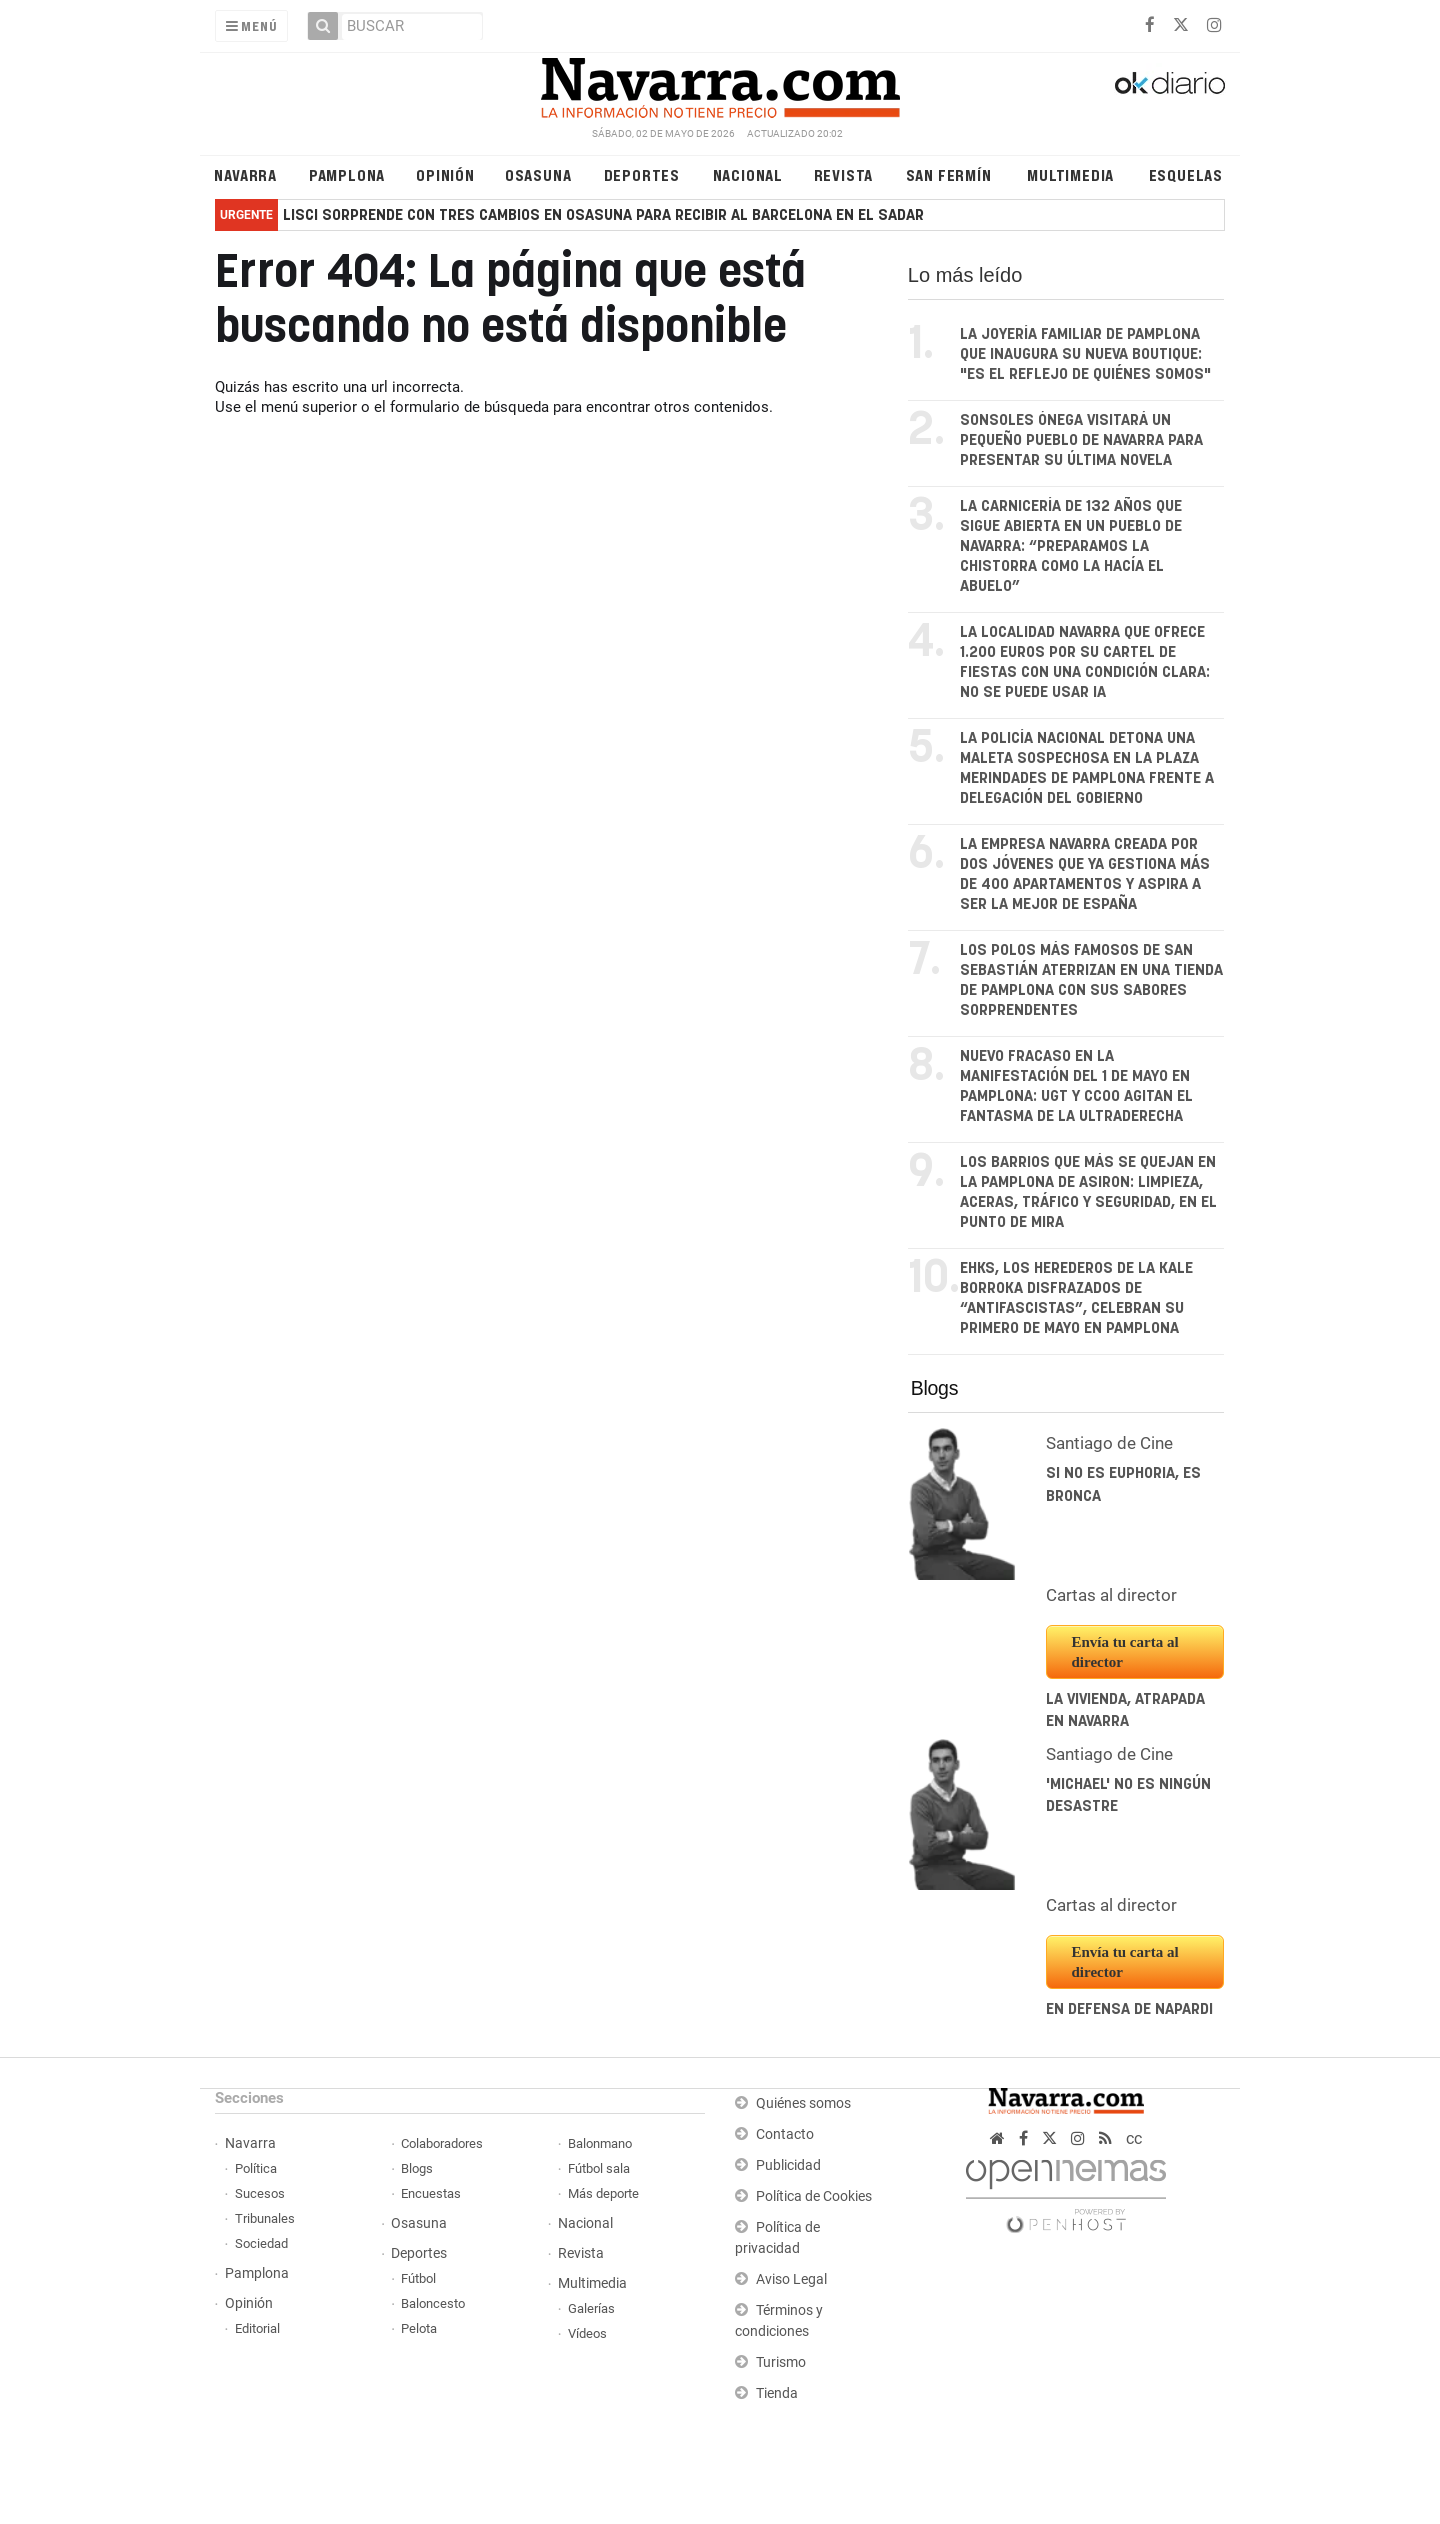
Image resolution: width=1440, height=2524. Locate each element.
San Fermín (949, 174)
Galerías (591, 2308)
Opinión (445, 174)
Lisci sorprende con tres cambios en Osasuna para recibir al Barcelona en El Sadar (603, 215)
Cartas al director (1111, 1595)
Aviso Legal (791, 2279)
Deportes (642, 174)
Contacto (785, 2134)
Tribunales (265, 2218)
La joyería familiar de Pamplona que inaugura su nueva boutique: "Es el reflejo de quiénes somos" (1085, 354)
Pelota (419, 2328)
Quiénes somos (803, 2103)
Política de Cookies (814, 2196)
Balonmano (600, 2143)
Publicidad (788, 2165)
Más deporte (603, 2193)
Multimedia (1070, 174)
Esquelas (1186, 174)
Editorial (257, 2328)
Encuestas (431, 2193)
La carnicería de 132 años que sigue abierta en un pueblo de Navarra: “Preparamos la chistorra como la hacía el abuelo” (1071, 546)
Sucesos (260, 2193)
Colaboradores (442, 2143)
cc (1134, 2138)
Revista (844, 174)
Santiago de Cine (1109, 1443)
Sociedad (261, 2243)
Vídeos (587, 2333)
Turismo (781, 2362)
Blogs (934, 1388)
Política (256, 2168)
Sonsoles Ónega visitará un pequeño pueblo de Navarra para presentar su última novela (1081, 440)
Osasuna (538, 174)
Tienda (777, 2393)
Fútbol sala (599, 2168)
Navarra (245, 174)
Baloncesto (433, 2303)
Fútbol (418, 2278)
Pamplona (347, 174)
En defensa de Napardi (1129, 2009)
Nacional (748, 174)
